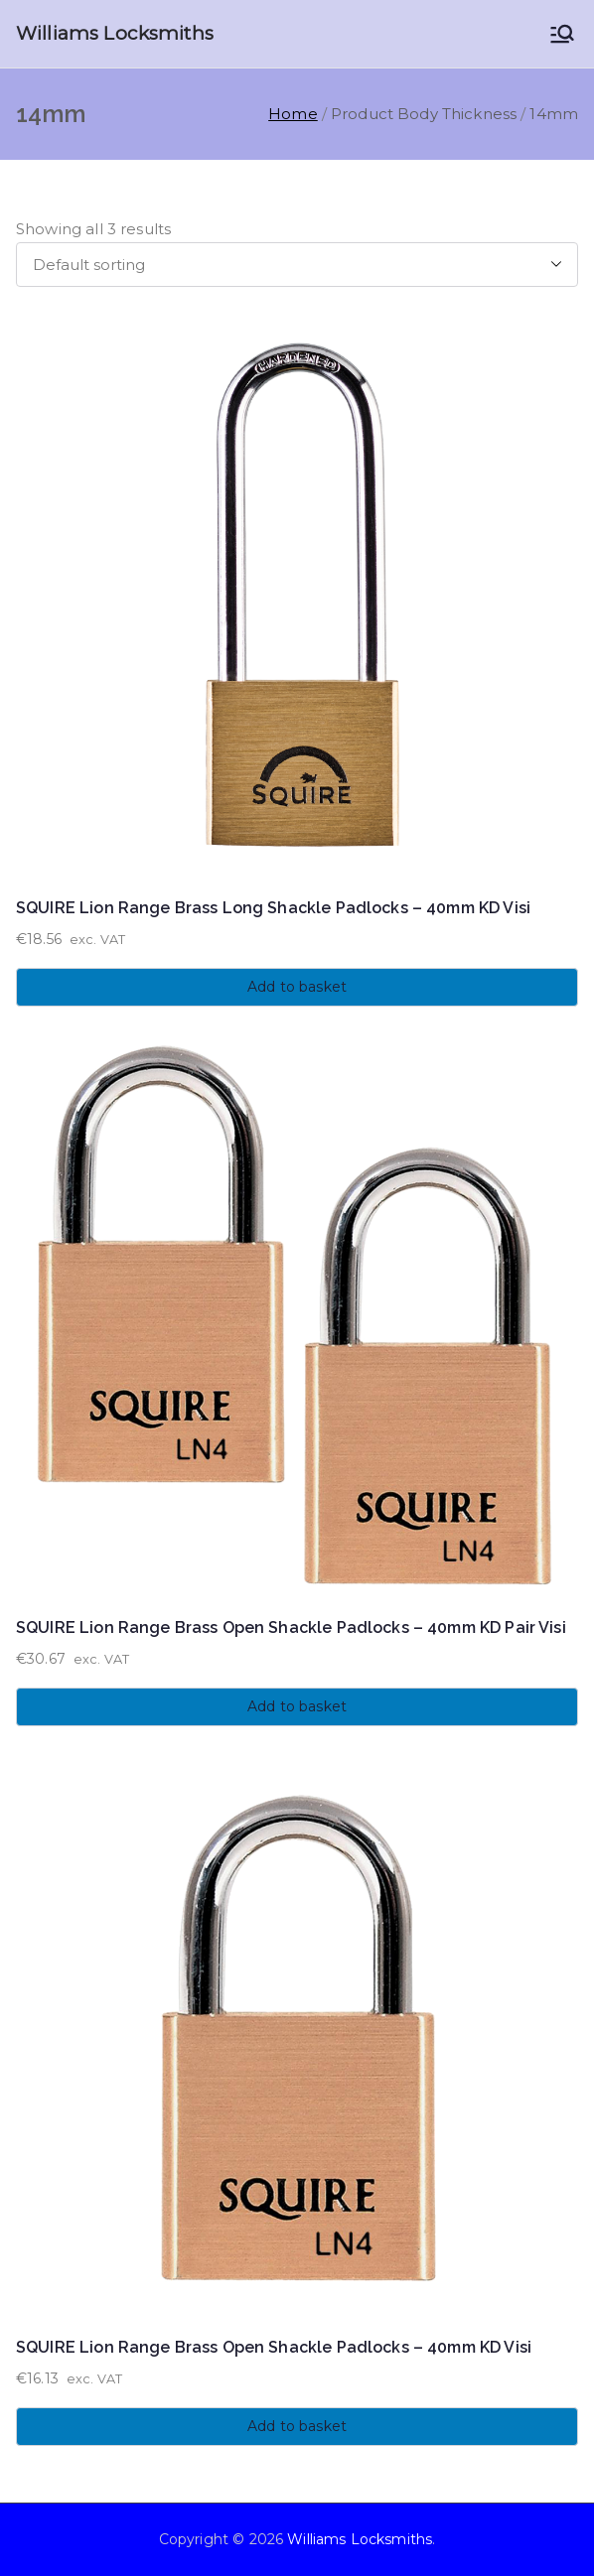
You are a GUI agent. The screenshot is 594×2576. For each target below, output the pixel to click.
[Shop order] (297, 264)
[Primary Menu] (562, 34)
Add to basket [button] (297, 987)
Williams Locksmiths (115, 33)
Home (293, 113)
